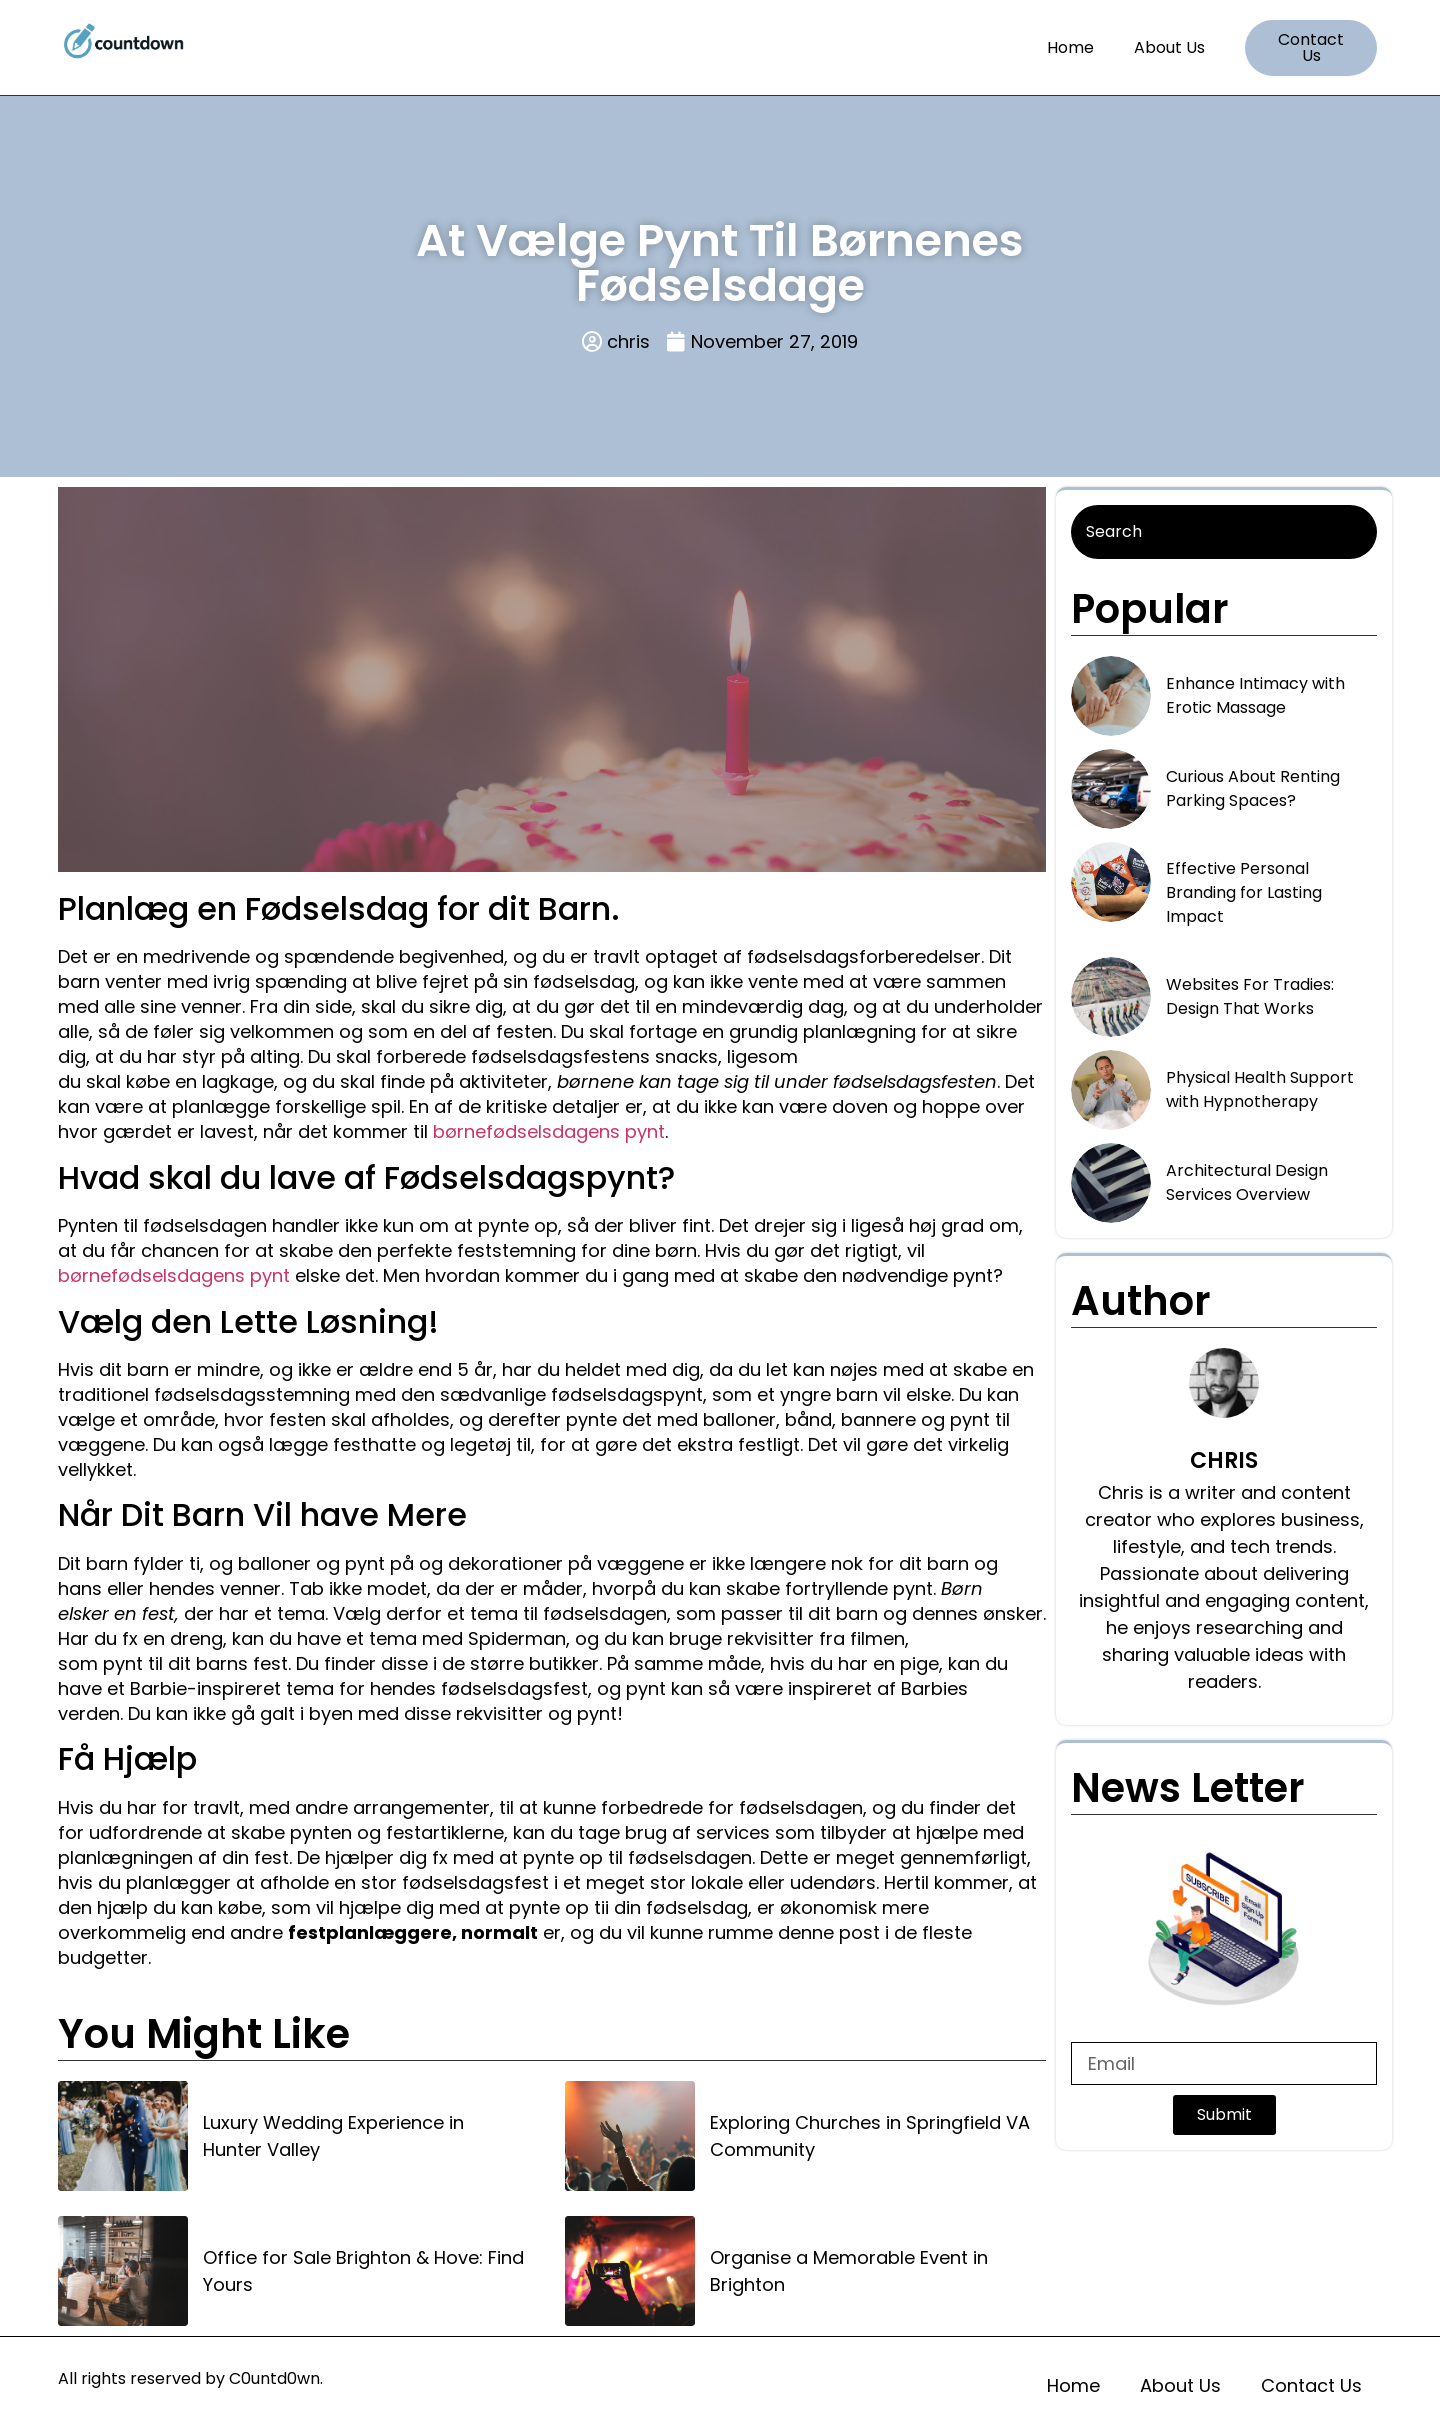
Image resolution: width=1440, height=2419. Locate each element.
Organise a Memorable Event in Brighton (849, 2271)
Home (1070, 47)
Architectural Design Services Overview (1247, 1182)
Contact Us (1311, 2385)
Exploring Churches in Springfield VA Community (870, 2136)
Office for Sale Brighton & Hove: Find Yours (363, 2271)
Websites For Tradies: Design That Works (1250, 996)
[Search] (1224, 532)
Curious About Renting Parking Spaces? (1253, 788)
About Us (1169, 47)
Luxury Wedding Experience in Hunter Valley (333, 2136)
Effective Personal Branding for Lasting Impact (1244, 892)
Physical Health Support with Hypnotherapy (1260, 1089)
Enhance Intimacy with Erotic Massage (1255, 695)
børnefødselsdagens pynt (549, 1131)
